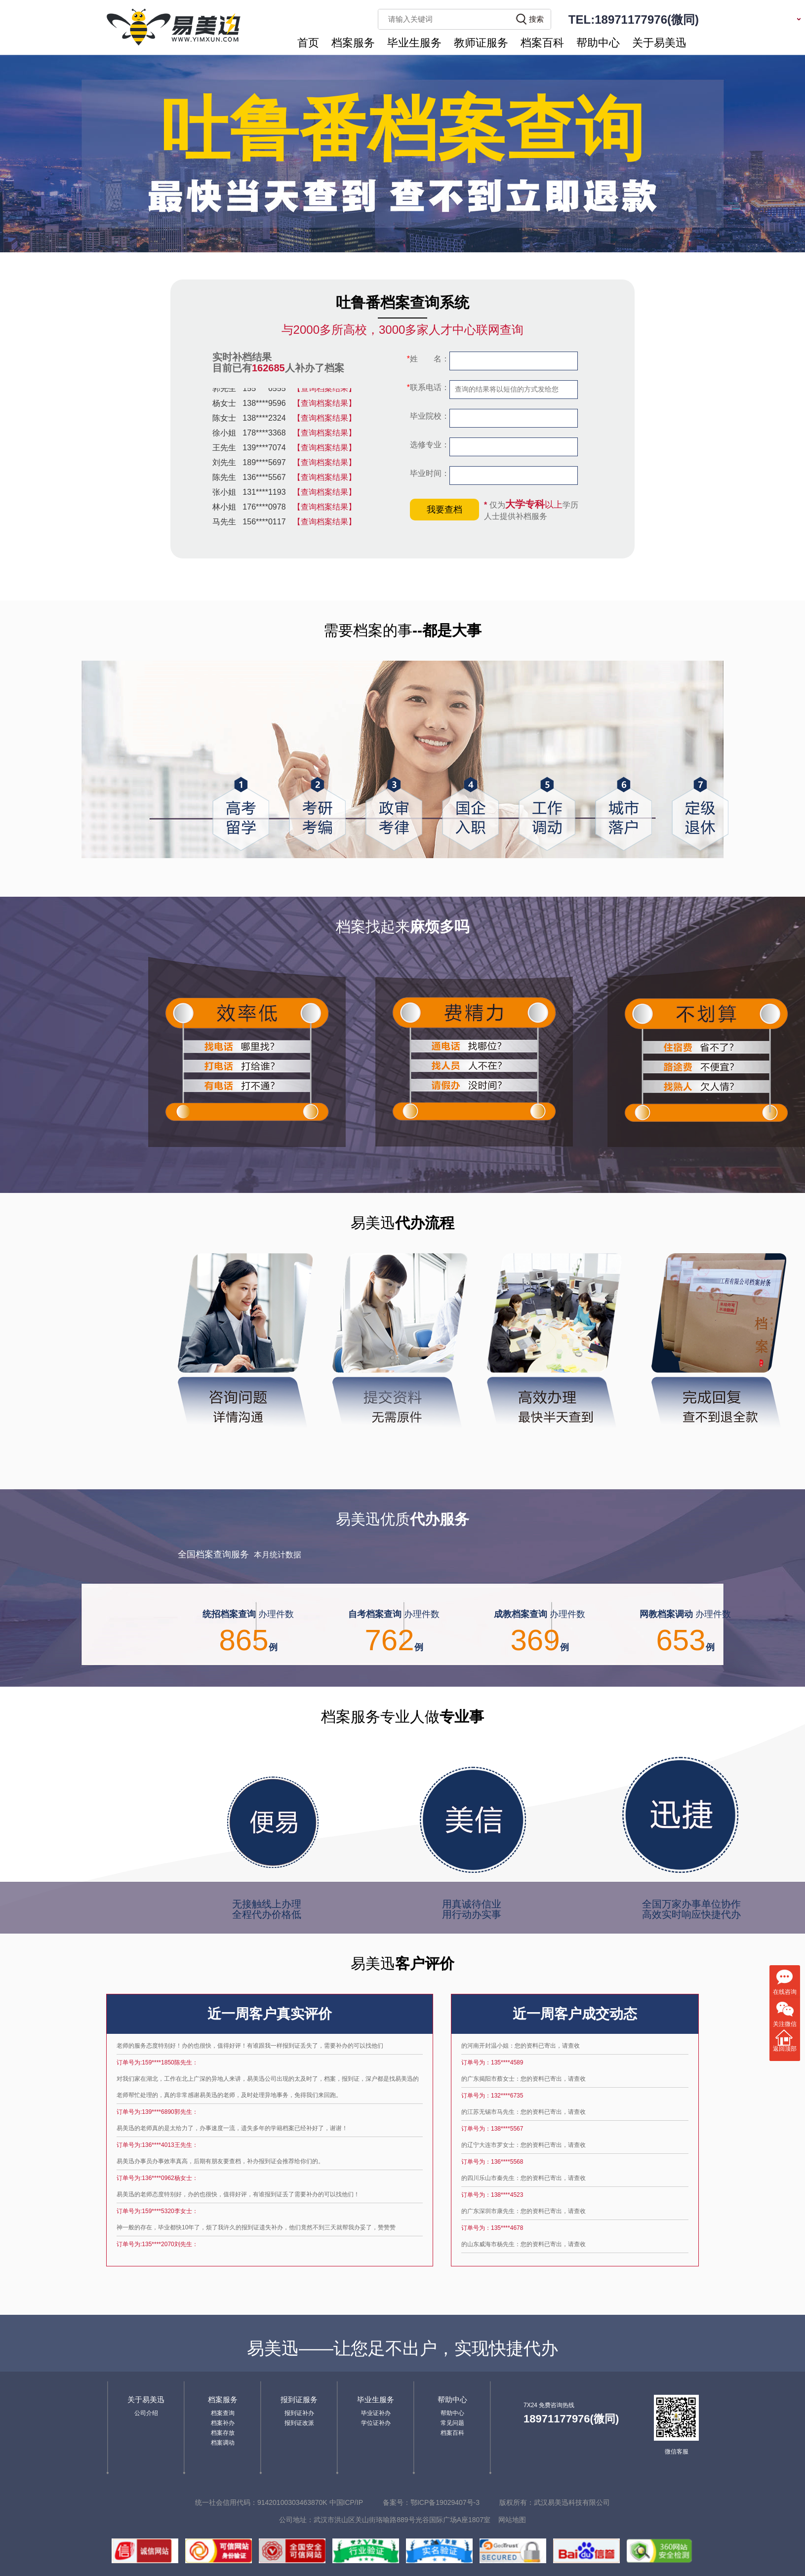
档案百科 (542, 43)
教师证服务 (481, 43)
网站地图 (512, 2520)
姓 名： (428, 359)
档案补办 (223, 2422)
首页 (308, 43)
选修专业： (428, 444)
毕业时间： (428, 473)
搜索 (536, 19)
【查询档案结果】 (324, 391)
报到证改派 (299, 2422)
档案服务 (353, 43)
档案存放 (223, 2432)
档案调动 (223, 2442)
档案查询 (223, 2413)
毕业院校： (428, 416)
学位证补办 (376, 2422)
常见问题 (452, 2422)
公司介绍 (146, 2413)
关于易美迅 (659, 43)
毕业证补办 (376, 2413)
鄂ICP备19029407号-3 (445, 2502)
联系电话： (428, 387)
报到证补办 (299, 2413)
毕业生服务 (414, 43)
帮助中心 (598, 43)
